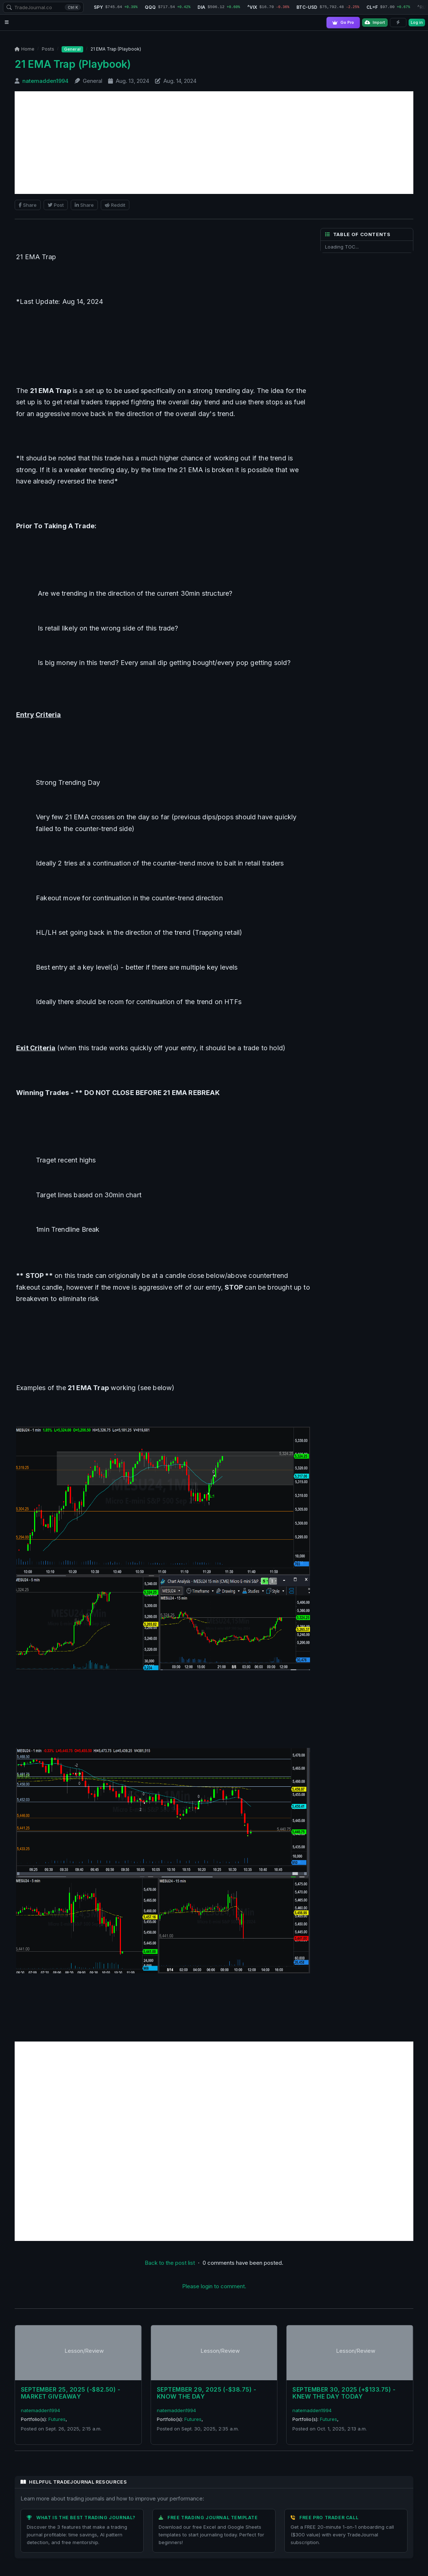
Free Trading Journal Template (212, 2517)
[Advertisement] (214, 142)
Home (24, 49)
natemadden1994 (45, 80)
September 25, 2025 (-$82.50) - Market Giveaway (70, 2392)
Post (56, 205)
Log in (417, 22)
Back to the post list (170, 2262)
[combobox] (43, 7)
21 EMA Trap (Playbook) (73, 64)
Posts (48, 49)
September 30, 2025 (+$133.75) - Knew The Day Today (343, 2392)
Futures (57, 2419)
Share (28, 205)
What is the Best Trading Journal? (86, 2517)
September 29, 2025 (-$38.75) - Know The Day (206, 2392)
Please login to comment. (214, 2285)
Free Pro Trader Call (328, 2517)
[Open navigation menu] (7, 22)
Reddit (115, 205)
